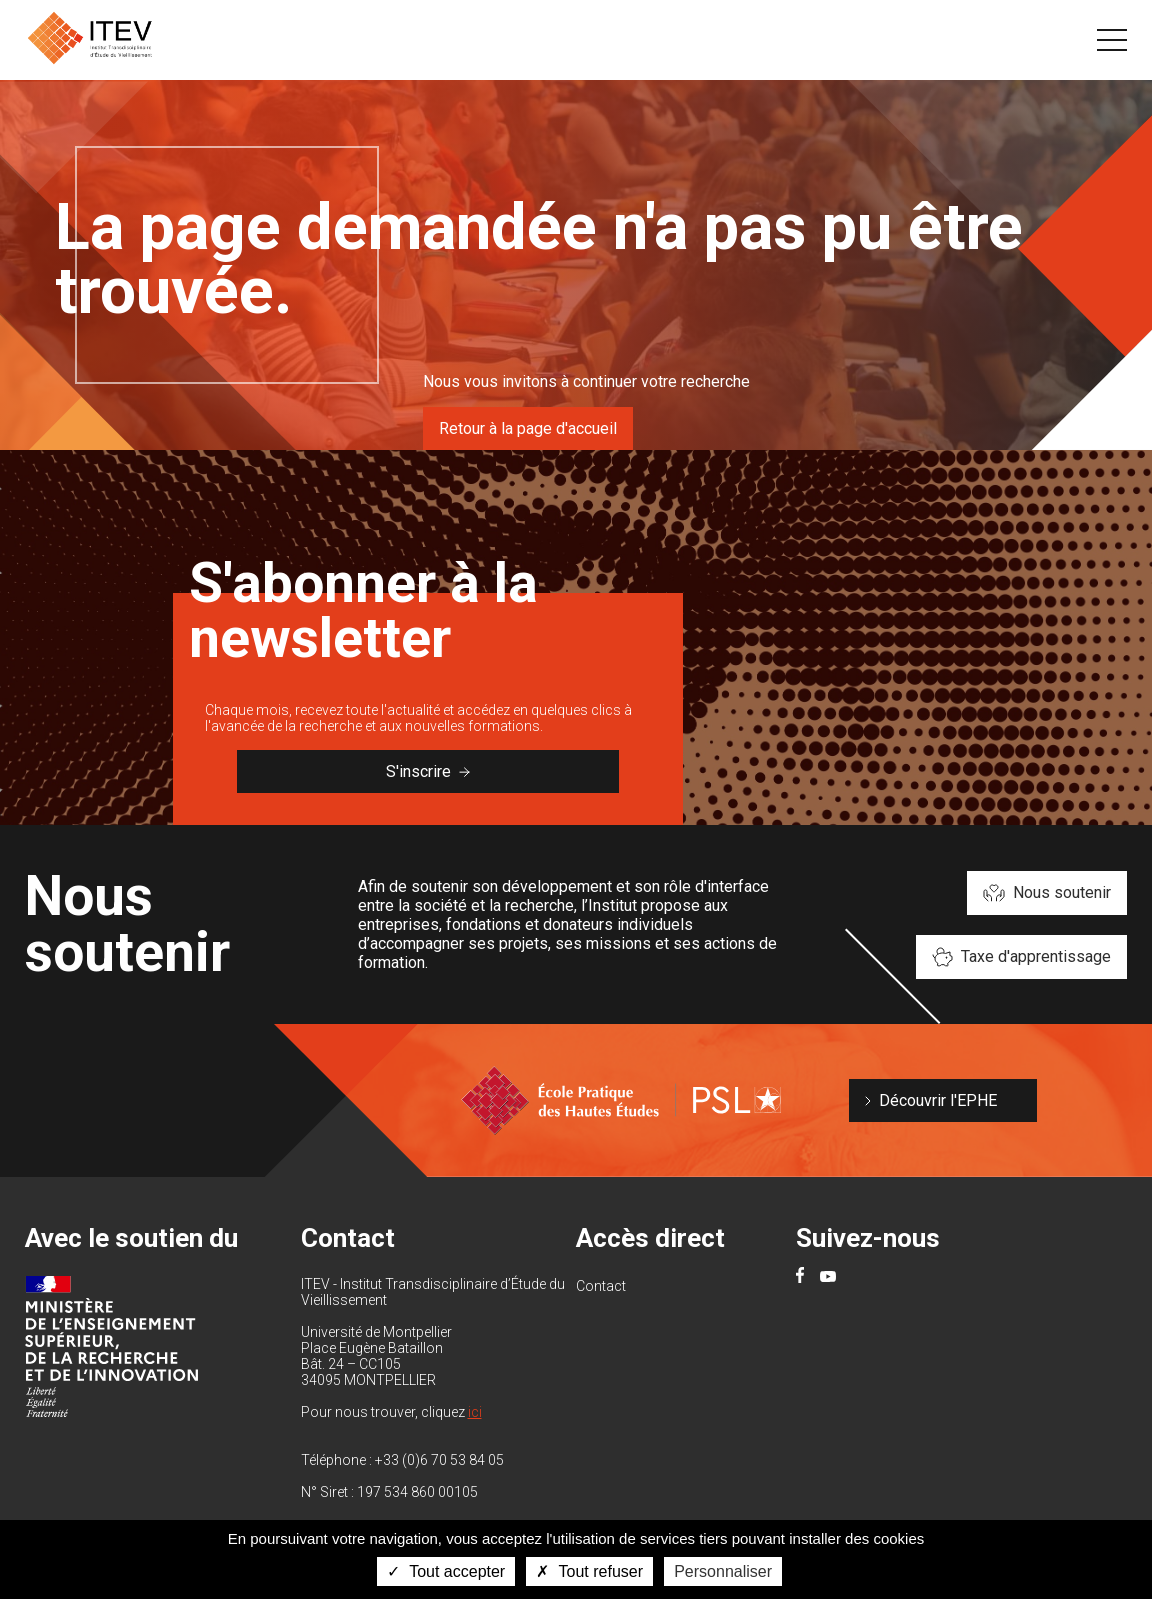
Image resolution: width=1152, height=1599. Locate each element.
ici (475, 1412)
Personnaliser (723, 1571)
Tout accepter (446, 1571)
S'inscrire (428, 771)
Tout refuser (589, 1571)
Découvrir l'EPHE (938, 1100)
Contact (601, 1286)
